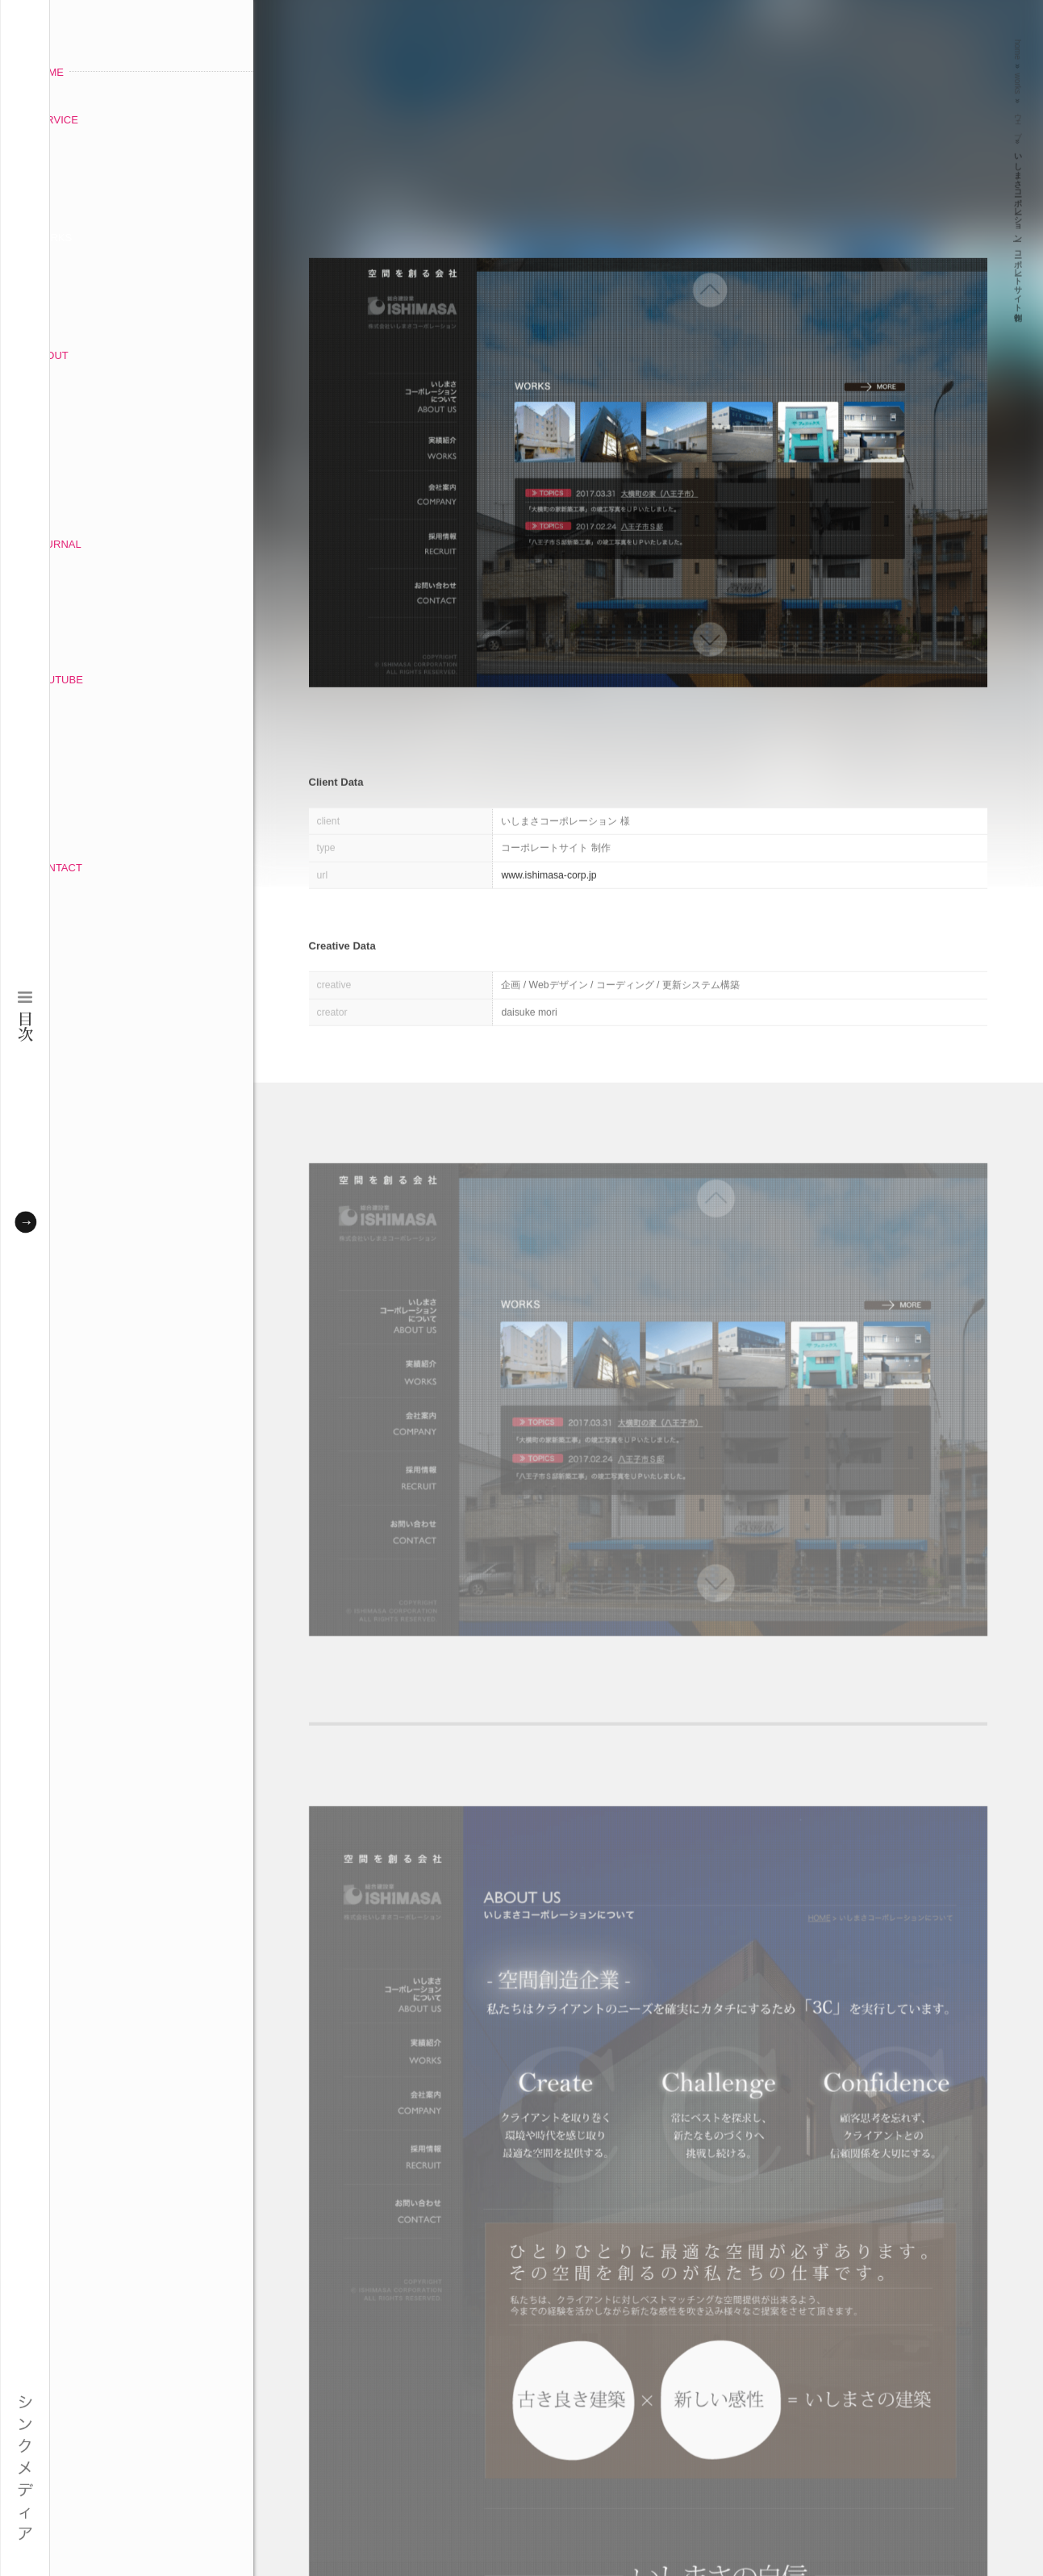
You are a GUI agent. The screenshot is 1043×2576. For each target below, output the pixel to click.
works (1017, 77)
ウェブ (1017, 115)
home (1017, 43)
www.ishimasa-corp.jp (548, 869)
